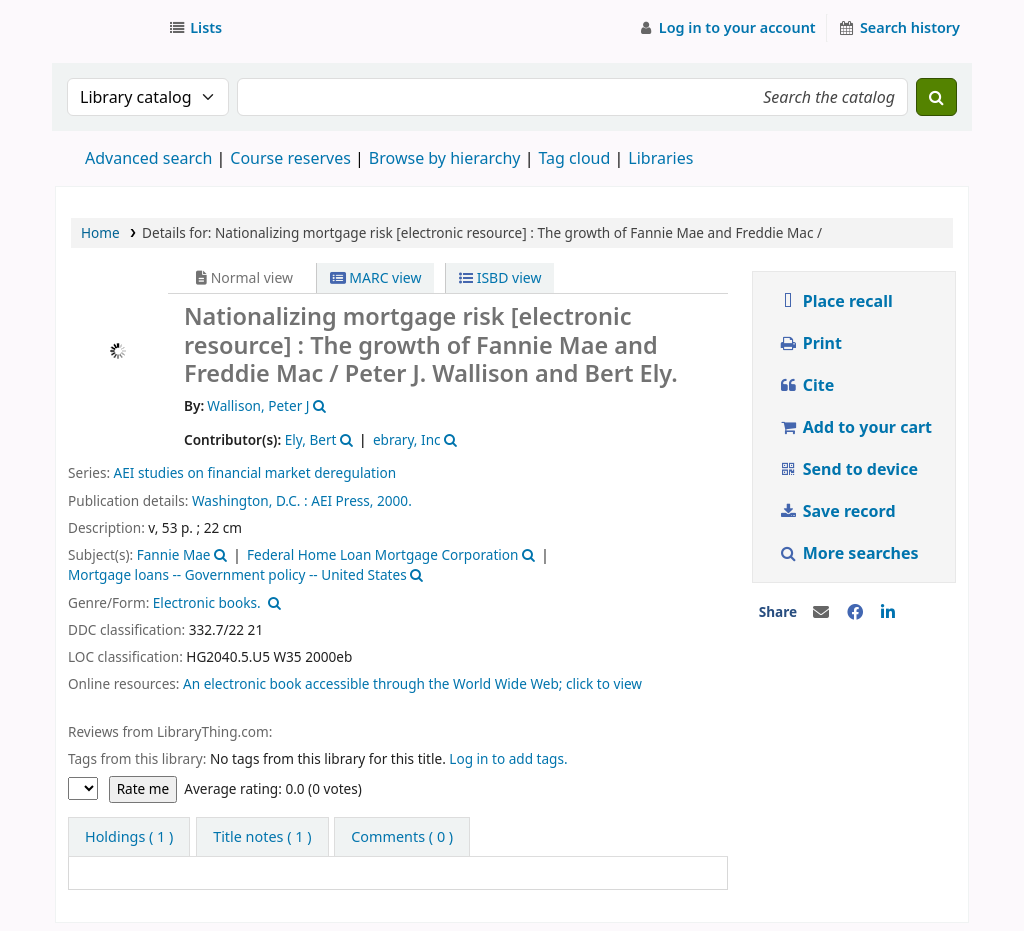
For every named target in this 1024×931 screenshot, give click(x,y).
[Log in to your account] (726, 28)
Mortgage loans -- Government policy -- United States (237, 574)
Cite (806, 385)
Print (810, 343)
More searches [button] (850, 553)
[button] (199, 28)
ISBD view (500, 277)
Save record (839, 511)
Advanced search (148, 158)
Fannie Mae (174, 554)
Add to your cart (855, 427)
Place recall (835, 301)
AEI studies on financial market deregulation (255, 472)
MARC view (376, 277)
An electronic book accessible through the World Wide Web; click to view (412, 683)
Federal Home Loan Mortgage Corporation (383, 554)
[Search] (936, 97)
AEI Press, (342, 500)
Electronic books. (207, 602)
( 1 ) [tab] (129, 836)
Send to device (848, 469)
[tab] (262, 837)
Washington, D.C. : (250, 500)
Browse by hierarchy (445, 158)
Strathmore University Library (106, 28)
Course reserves (290, 158)
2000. (394, 500)
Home (100, 232)
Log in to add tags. (508, 758)
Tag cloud (574, 158)
